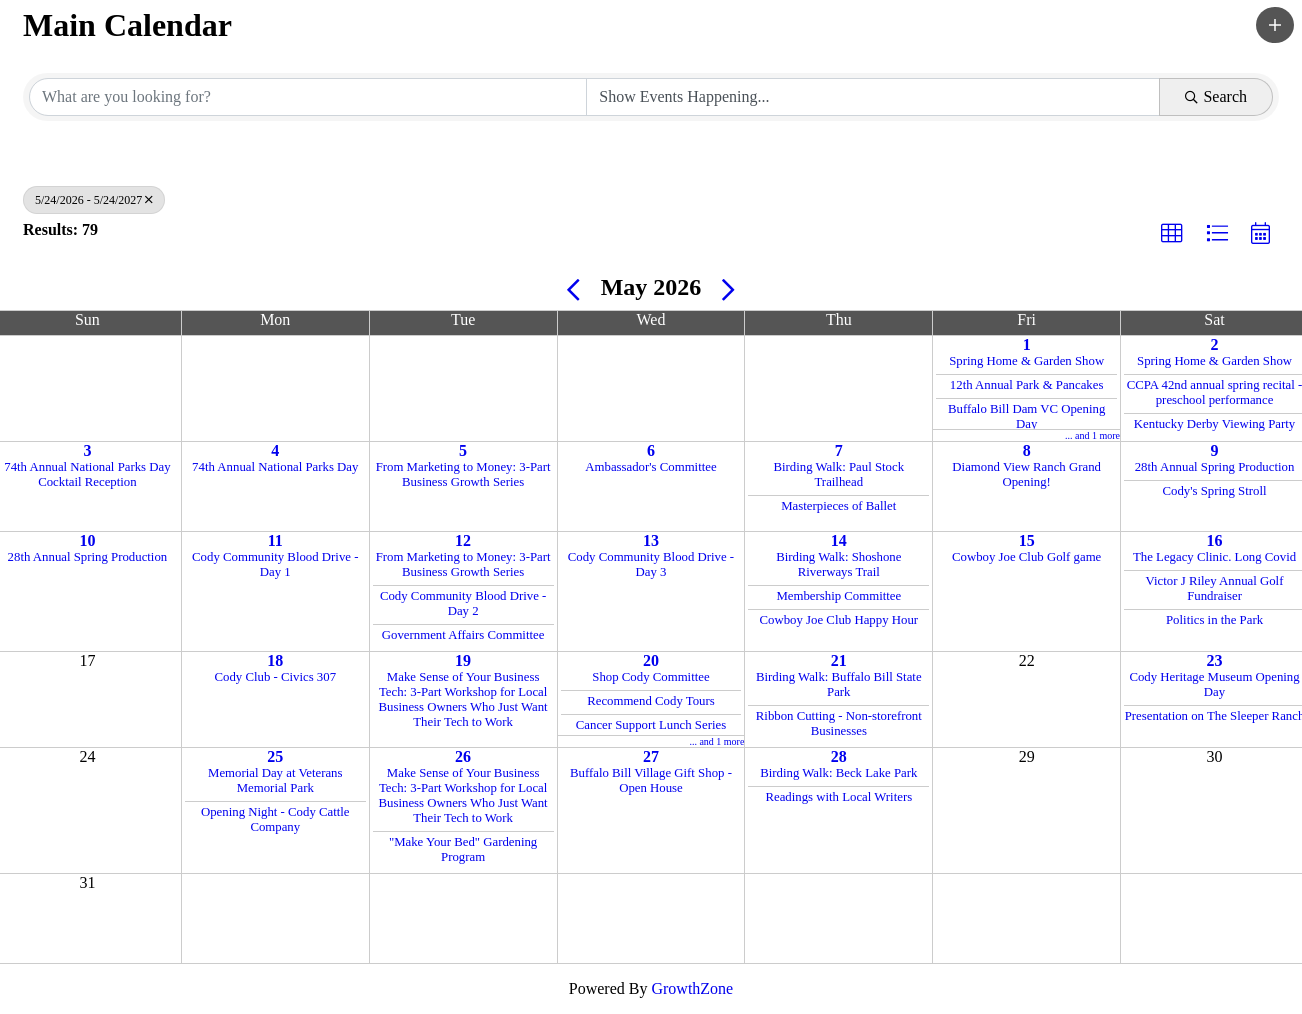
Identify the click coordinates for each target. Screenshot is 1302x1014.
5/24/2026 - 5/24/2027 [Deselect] (94, 200)
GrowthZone (692, 988)
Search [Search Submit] (1216, 96)
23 (1215, 660)
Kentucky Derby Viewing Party (1214, 424)
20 (651, 660)
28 (839, 756)
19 (463, 660)
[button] (1275, 25)
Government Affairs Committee (463, 635)
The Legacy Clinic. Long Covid (1214, 557)
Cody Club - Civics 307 (275, 677)
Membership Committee (838, 596)
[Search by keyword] (308, 97)
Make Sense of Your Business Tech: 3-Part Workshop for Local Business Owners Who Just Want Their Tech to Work (463, 699)
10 (87, 540)
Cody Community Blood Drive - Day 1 (275, 564)
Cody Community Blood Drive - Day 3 (651, 564)
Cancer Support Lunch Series (651, 725)
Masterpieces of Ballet (838, 506)
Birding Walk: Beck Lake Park (838, 773)
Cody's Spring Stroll (1215, 491)
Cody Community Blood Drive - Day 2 (463, 603)
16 (1215, 540)
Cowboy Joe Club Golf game (1026, 557)
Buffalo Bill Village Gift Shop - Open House (651, 780)
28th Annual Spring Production (1215, 467)
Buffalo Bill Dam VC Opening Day (1026, 416)
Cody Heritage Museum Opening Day (1214, 684)
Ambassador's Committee (650, 467)
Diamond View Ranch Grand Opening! (1026, 474)
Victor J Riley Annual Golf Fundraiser (1215, 588)
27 (651, 756)
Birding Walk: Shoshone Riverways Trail (838, 564)
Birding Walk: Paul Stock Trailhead (838, 474)
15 (1027, 540)
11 (275, 540)
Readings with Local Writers (838, 797)
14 (839, 540)
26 (463, 756)
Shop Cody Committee (650, 677)
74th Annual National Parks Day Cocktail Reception (87, 474)
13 (651, 540)
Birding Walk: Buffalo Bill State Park (839, 684)
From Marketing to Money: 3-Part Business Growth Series (463, 474)
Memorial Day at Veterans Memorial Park (275, 780)
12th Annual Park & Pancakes (1027, 385)
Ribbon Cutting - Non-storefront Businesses (839, 723)
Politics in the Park (1214, 620)
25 (275, 756)
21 (839, 660)
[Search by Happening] (873, 97)
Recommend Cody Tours (651, 701)
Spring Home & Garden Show (1026, 361)
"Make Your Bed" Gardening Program (463, 849)
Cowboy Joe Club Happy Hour (839, 620)
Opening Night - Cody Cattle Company (275, 819)
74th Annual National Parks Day (275, 467)
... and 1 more (1092, 435)
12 (463, 540)
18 (275, 660)
